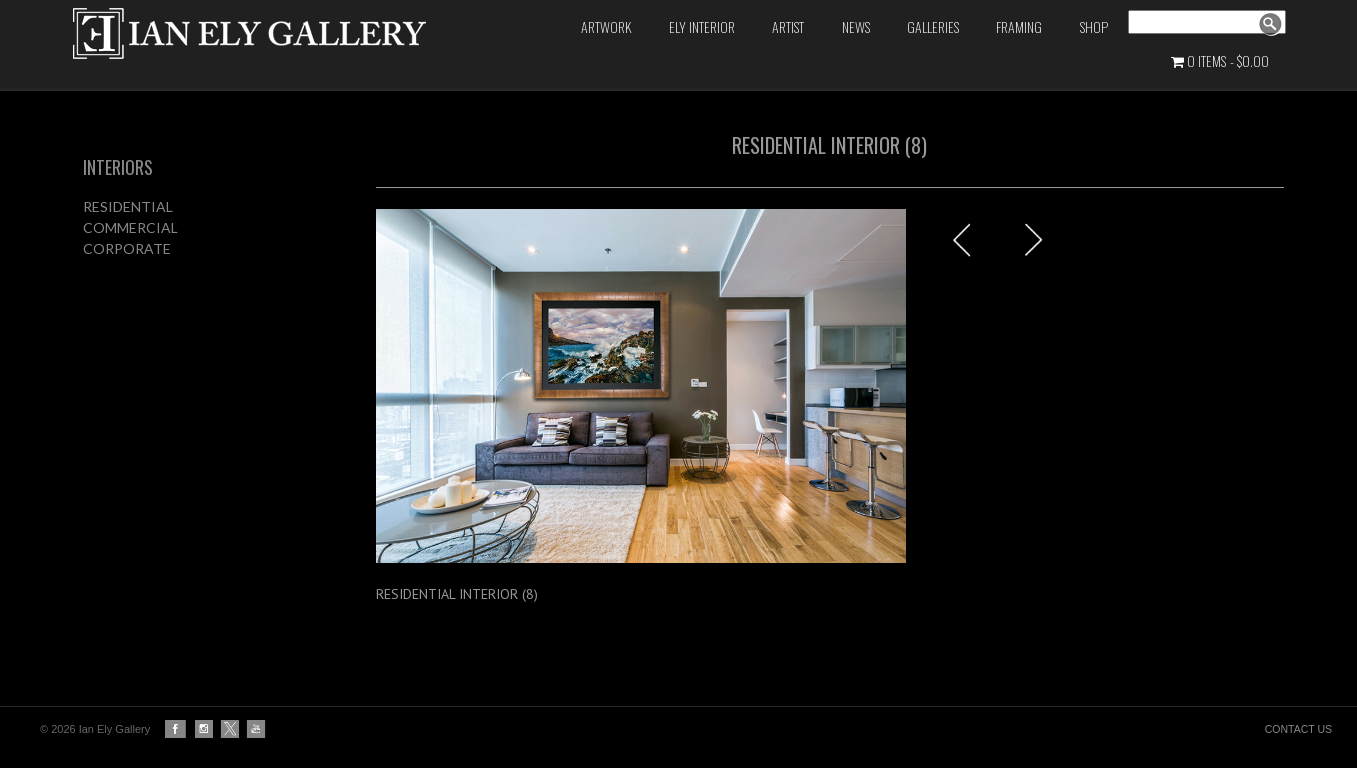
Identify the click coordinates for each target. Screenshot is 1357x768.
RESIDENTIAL (128, 206)
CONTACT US (1298, 729)
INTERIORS (118, 167)
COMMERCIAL (130, 227)
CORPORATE (127, 248)
